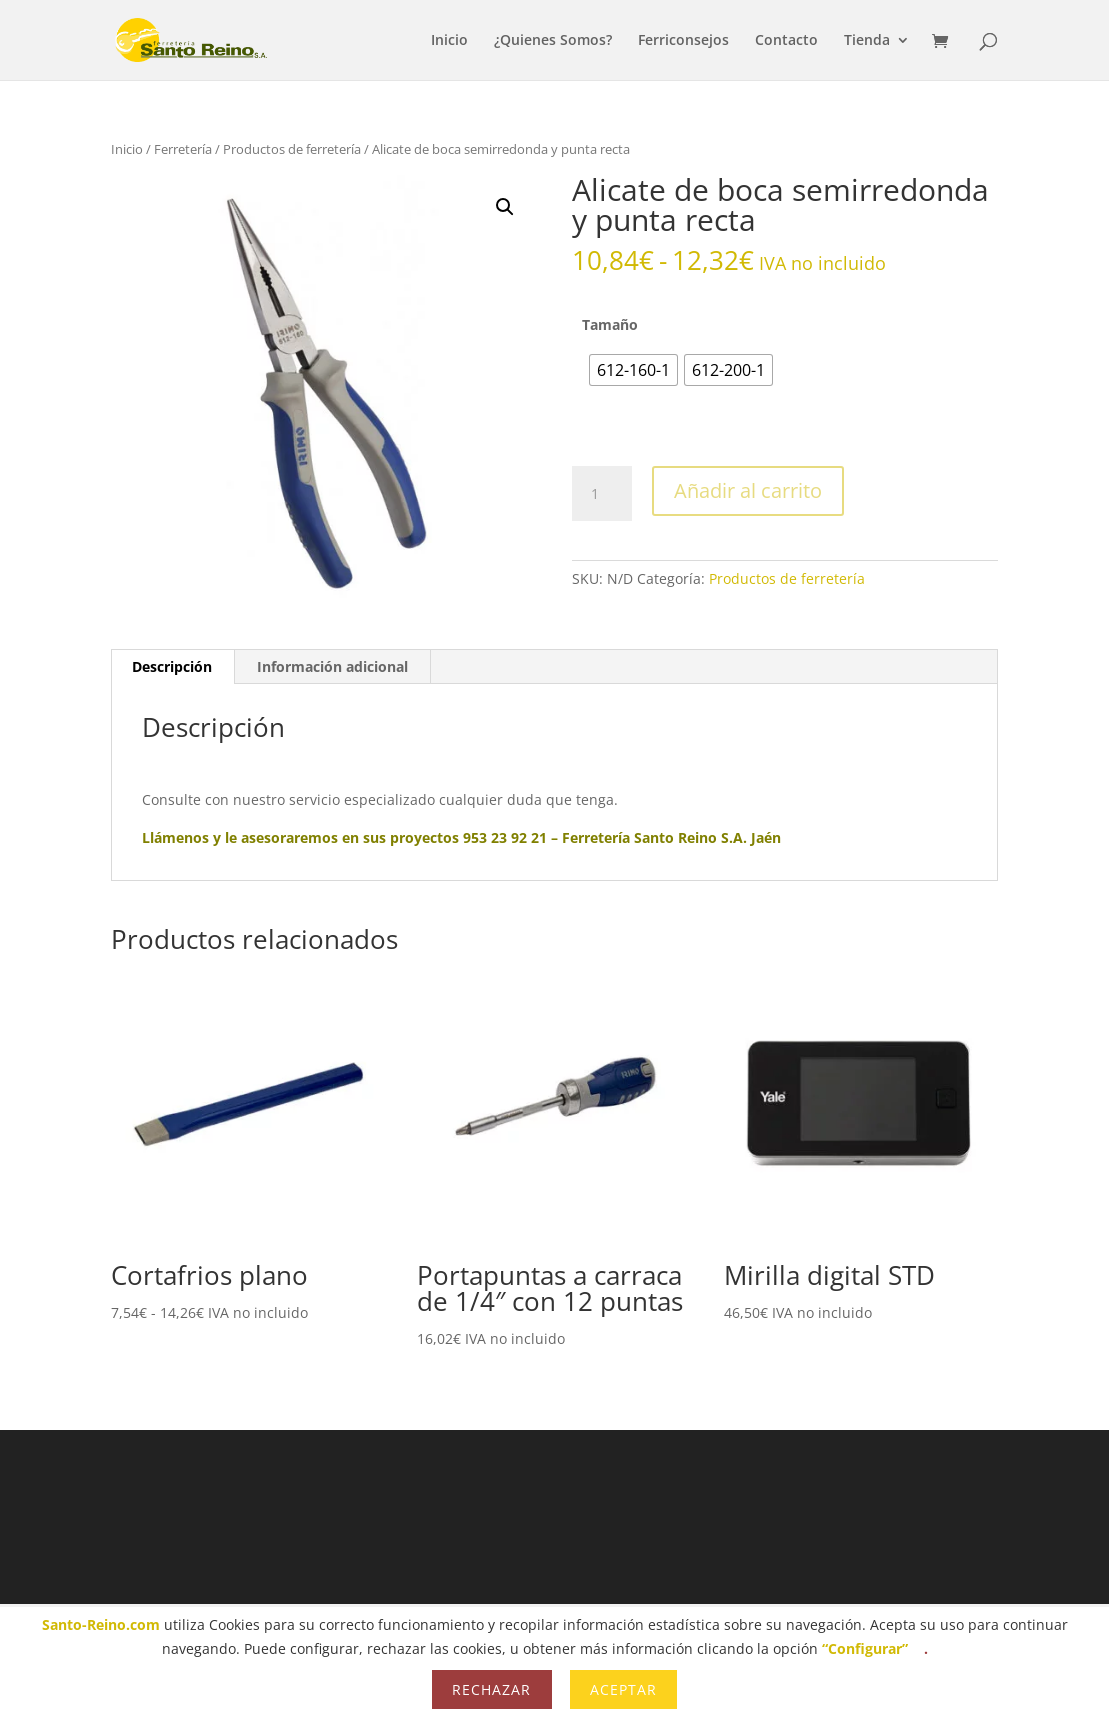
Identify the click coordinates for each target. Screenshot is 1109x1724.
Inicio (449, 41)
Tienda (867, 41)
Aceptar (623, 1689)
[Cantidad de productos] (602, 494)
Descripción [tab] (172, 666)
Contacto (786, 41)
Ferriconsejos (683, 41)
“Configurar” (865, 1648)
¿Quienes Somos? (553, 41)
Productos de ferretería (292, 149)
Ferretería (183, 149)
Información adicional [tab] (332, 666)
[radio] (633, 370)
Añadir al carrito (748, 490)
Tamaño (610, 324)
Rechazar (491, 1689)
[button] (505, 207)
